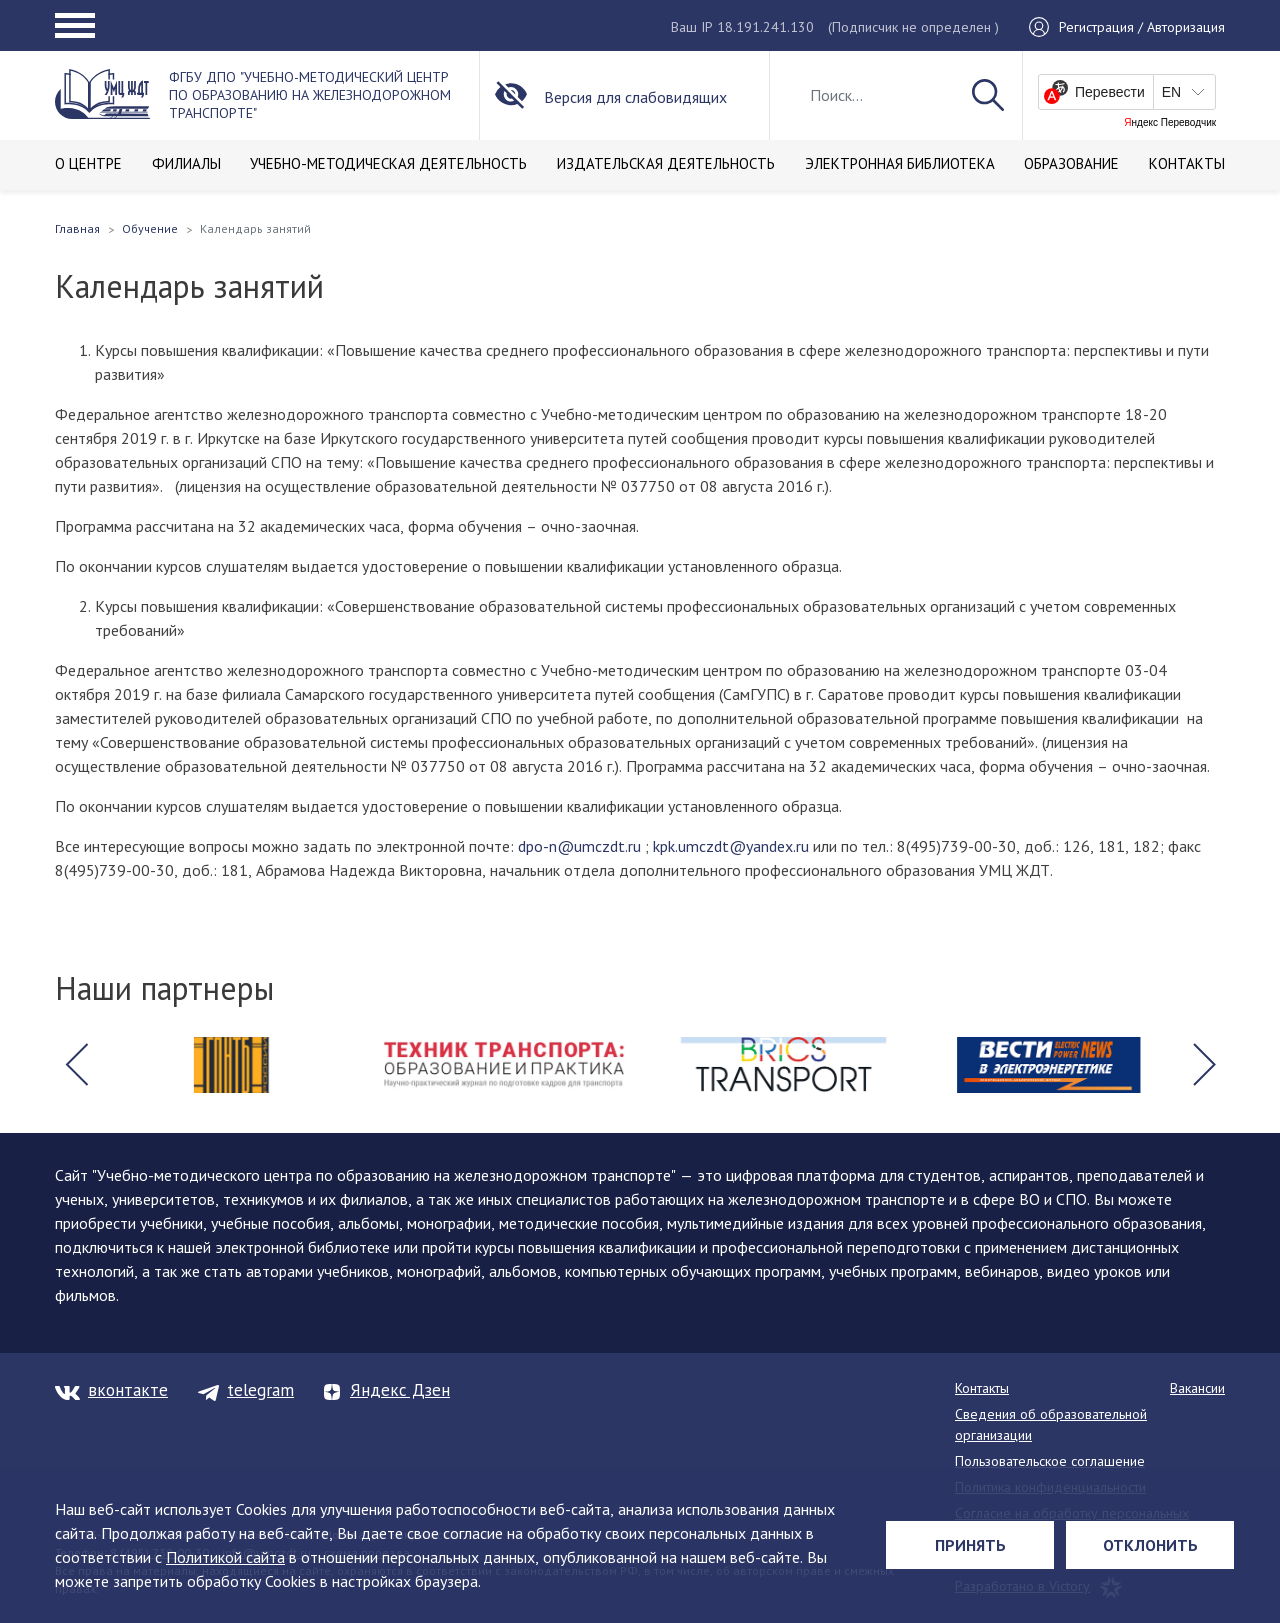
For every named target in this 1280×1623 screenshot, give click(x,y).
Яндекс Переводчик (1170, 123)
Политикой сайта (225, 1557)
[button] (76, 1065)
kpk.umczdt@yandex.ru (731, 846)
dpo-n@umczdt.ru (579, 846)
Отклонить (1150, 1545)
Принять (970, 1545)
